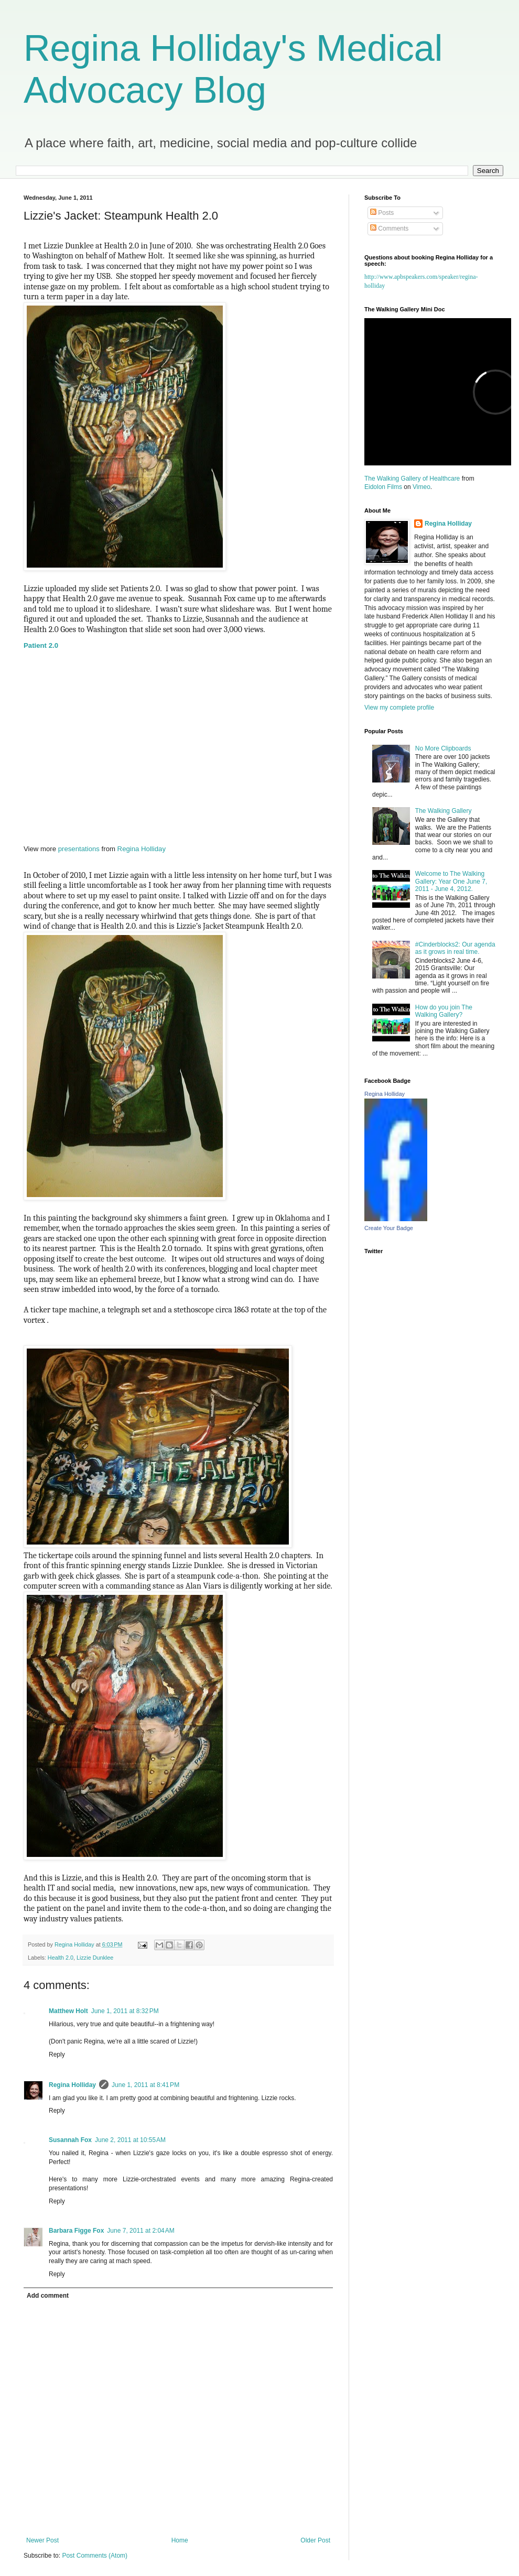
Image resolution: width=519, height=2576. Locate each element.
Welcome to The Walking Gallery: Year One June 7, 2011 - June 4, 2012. (451, 881)
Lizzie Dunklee (95, 1957)
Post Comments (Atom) (94, 2555)
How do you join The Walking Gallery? (443, 1011)
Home (179, 2540)
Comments (389, 228)
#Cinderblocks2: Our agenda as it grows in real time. (455, 948)
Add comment (48, 2295)
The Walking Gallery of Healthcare (412, 478)
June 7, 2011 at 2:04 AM (140, 2230)
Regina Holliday (141, 849)
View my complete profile (399, 707)
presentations (79, 849)
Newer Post (42, 2540)
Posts (382, 212)
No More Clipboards (443, 748)
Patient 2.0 (41, 645)
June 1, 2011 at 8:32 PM (125, 2011)
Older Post (315, 2540)
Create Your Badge (388, 1228)
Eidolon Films (383, 487)
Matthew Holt (68, 2011)
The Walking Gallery (443, 810)
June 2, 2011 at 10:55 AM (130, 2140)
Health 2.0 (60, 1957)
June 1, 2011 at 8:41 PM (145, 2085)
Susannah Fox (70, 2140)
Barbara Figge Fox (76, 2230)
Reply (57, 2054)
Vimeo (421, 487)
